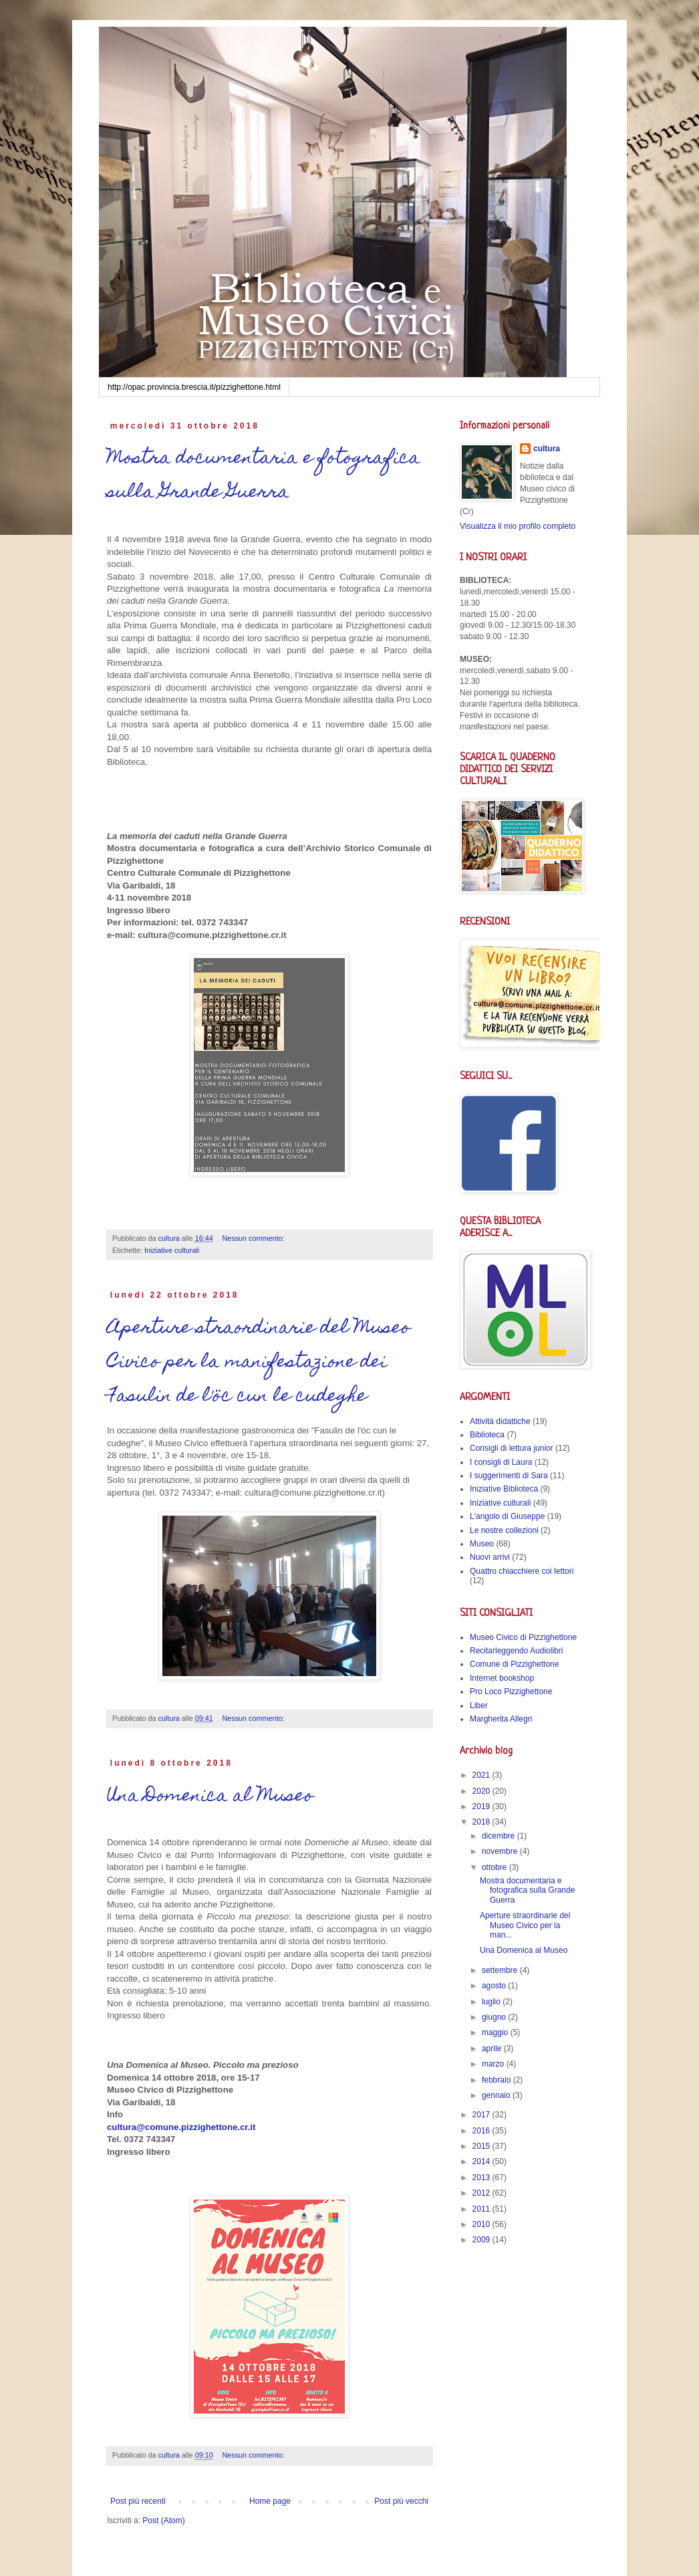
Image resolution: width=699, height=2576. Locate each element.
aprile (493, 2048)
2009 (482, 2239)
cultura (546, 448)
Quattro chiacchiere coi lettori (521, 1571)
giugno (495, 2017)
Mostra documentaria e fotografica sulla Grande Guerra (263, 476)
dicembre (499, 1836)
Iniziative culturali (171, 1250)
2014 (482, 2161)
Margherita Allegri (501, 1719)
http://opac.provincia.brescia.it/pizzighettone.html (194, 387)
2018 (482, 1822)
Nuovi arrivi (490, 1557)
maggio (496, 2032)
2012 (482, 2193)
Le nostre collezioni (504, 1530)
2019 (482, 1806)
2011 (482, 2209)
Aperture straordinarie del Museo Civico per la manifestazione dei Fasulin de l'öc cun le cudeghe (258, 1363)
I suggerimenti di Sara (509, 1475)
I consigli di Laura (501, 1462)
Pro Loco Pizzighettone (511, 1691)
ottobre (495, 1867)
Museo (482, 1543)
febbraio (497, 2080)
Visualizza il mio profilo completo (517, 526)
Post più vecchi (401, 2501)
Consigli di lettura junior (511, 1448)
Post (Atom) (163, 2520)
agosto (495, 1985)
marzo (494, 2064)
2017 (482, 2114)
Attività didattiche (500, 1421)
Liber (479, 1705)
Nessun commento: (255, 1238)
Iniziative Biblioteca (504, 1489)
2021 (482, 1775)
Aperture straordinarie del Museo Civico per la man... (525, 1925)
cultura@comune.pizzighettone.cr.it (181, 2127)
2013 (482, 2177)
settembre (501, 1970)
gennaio (497, 2095)
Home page (270, 2501)
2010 (482, 2224)
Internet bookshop (502, 1678)
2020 (482, 1791)
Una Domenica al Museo (210, 1797)
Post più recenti (138, 2501)
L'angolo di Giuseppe (507, 1516)
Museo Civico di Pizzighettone (523, 1637)
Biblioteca (487, 1434)
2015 (482, 2146)
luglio (492, 2001)
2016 (482, 2130)
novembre (501, 1851)
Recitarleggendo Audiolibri (516, 1650)
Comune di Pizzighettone (514, 1664)
